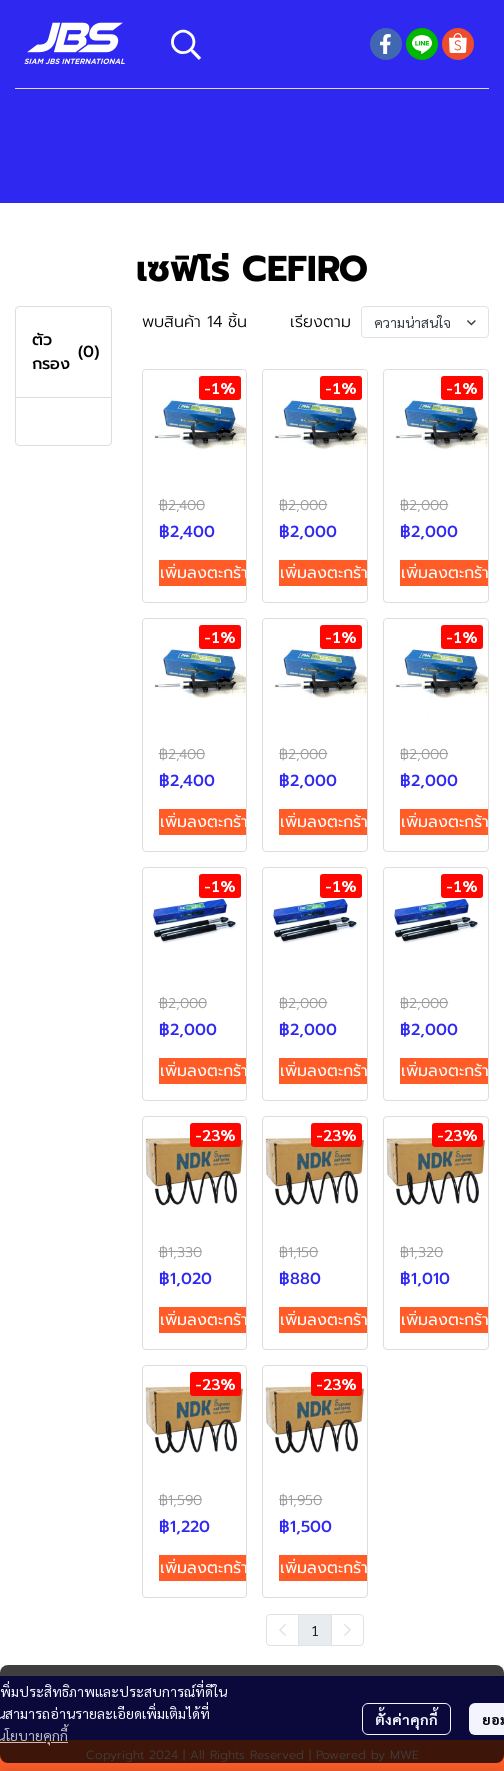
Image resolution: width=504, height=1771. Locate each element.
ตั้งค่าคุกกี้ (406, 1719)
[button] (260, 44)
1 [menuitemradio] (315, 1630)
